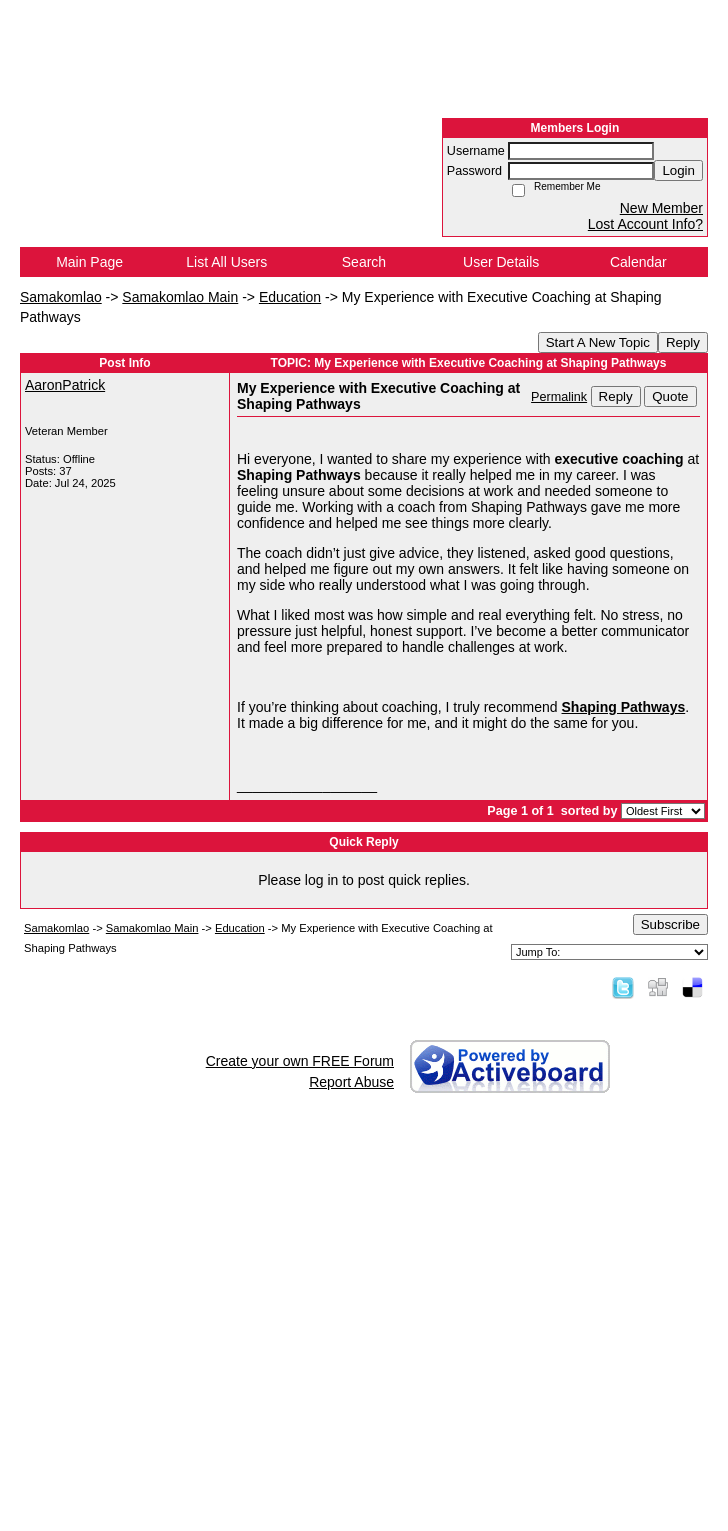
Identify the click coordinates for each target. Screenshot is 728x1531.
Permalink (559, 397)
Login (678, 170)
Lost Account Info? (645, 224)
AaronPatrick (65, 385)
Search (364, 262)
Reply (683, 342)
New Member (661, 208)
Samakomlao (61, 297)
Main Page (89, 262)
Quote (670, 396)
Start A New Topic (598, 342)
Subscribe (670, 924)
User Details (501, 262)
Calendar (638, 262)
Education (290, 297)
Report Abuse (351, 1082)
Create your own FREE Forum (300, 1061)
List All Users (226, 262)
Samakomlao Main (180, 297)
